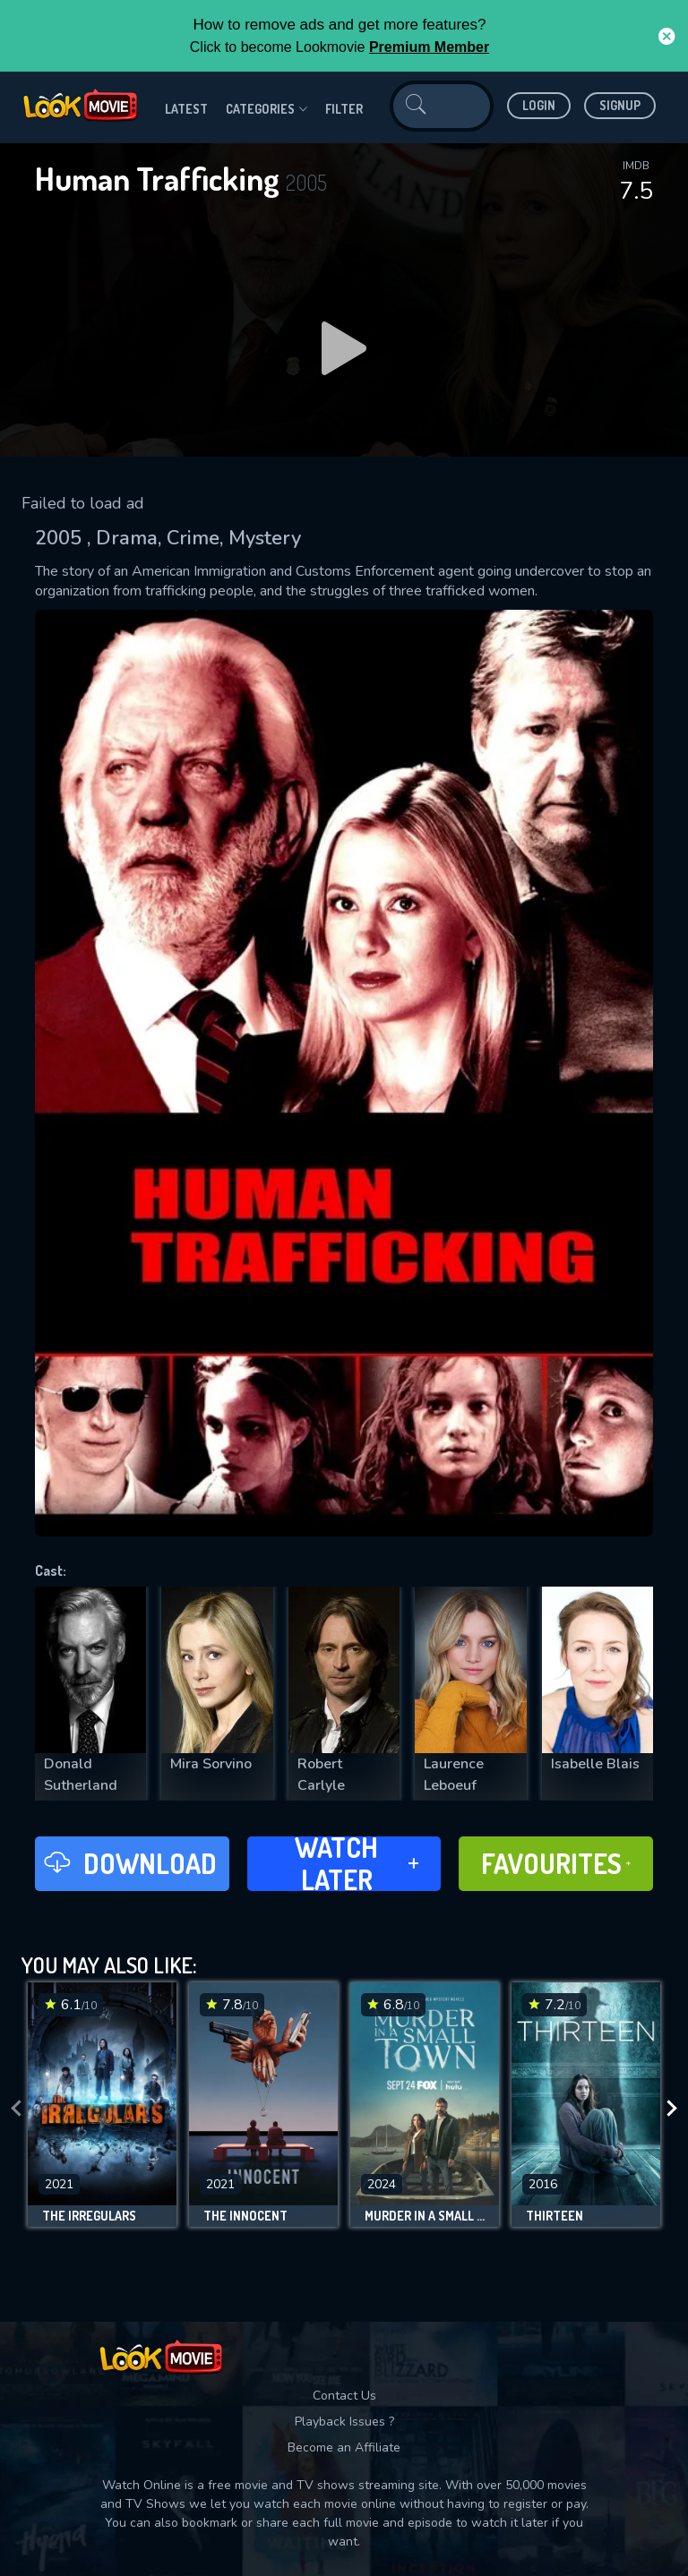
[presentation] (16, 2109)
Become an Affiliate (344, 2447)
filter (344, 108)
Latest (186, 108)
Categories (266, 109)
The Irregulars (89, 2216)
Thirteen (554, 2216)
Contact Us (344, 2395)
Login (538, 105)
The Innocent (245, 2216)
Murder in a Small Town (425, 2216)
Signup (620, 105)
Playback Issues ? (344, 2421)
